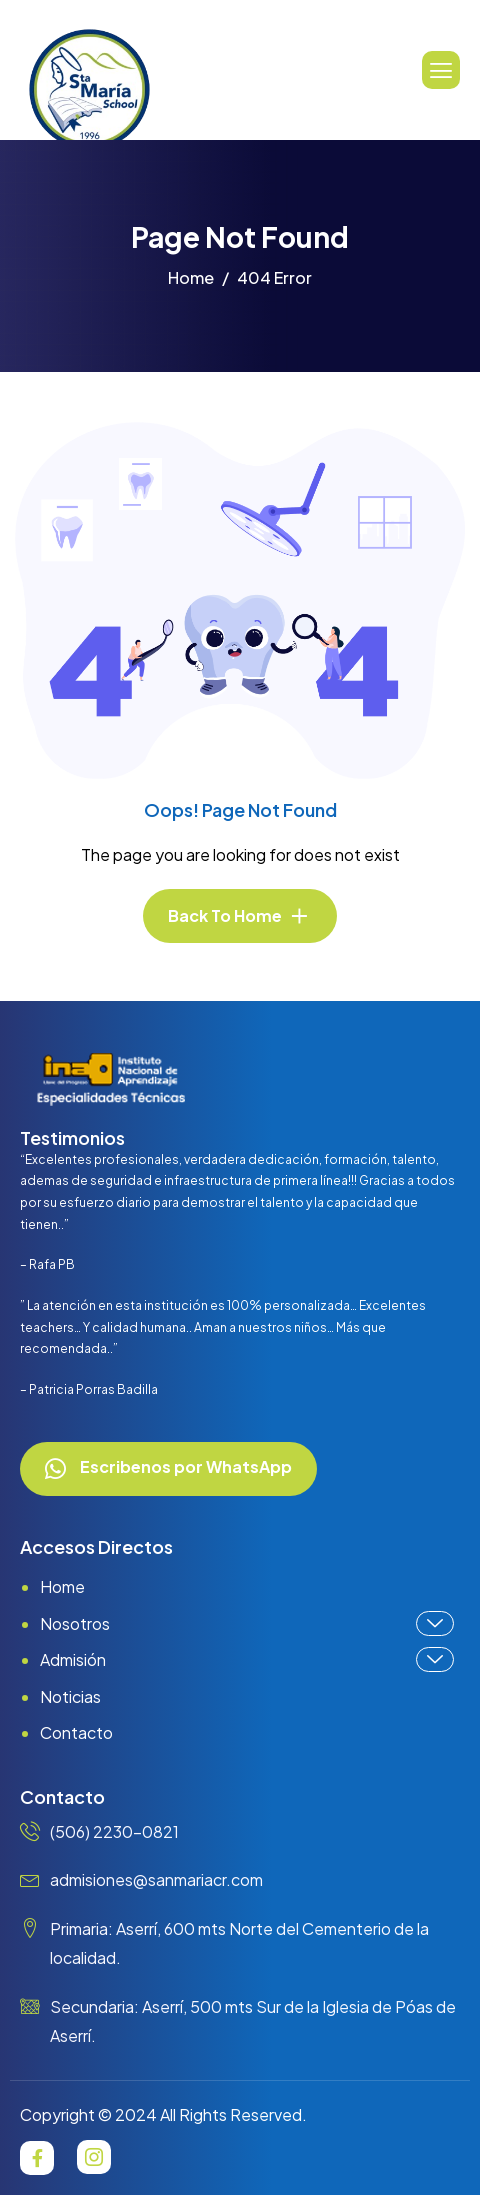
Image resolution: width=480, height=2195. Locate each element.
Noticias (70, 1696)
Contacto (76, 1732)
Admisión (247, 1659)
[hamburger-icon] (441, 70)
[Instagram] (94, 2157)
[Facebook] (37, 2158)
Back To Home (225, 915)
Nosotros (247, 1623)
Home (62, 1586)
